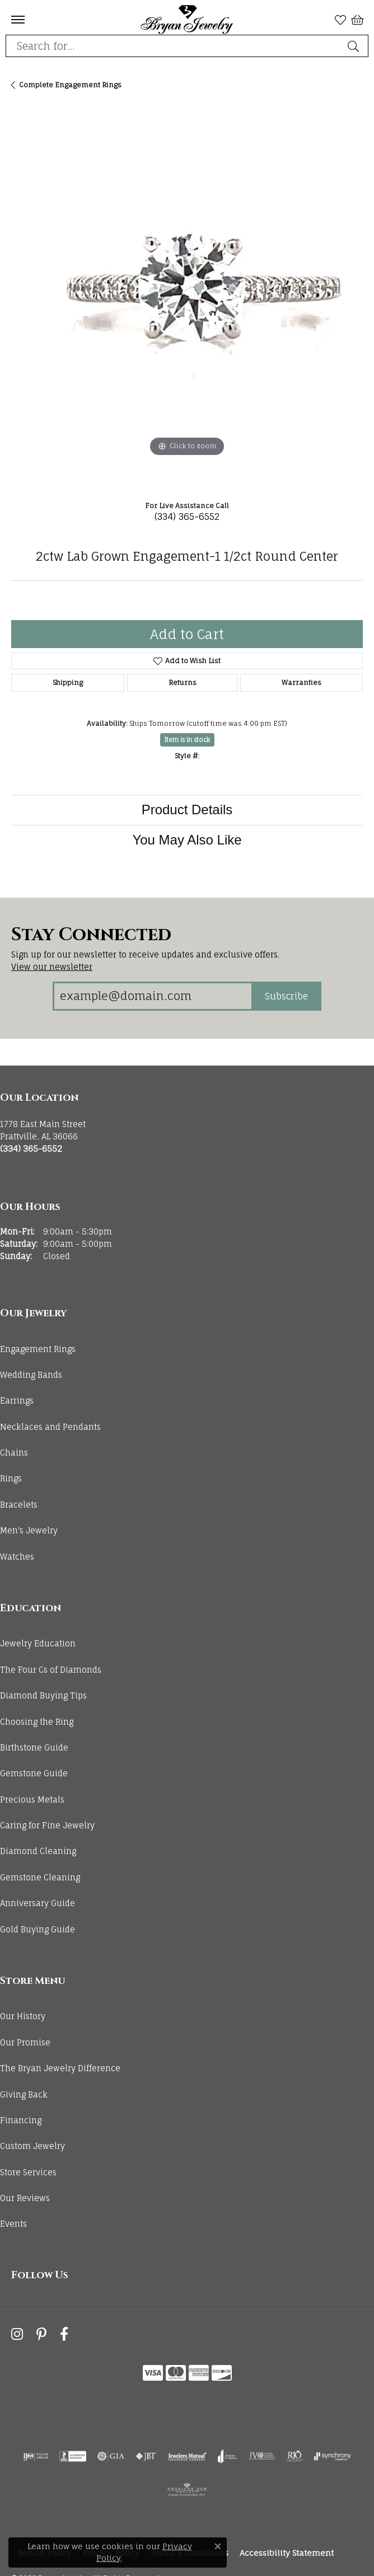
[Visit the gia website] (110, 2456)
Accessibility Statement (287, 2553)
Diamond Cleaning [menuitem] (38, 1851)
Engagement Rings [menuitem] (38, 1349)
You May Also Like (186, 839)
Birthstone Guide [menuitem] (34, 1747)
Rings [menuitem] (11, 1478)
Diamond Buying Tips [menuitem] (43, 1695)
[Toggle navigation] (18, 19)
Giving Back (24, 2094)
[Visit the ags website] (187, 2489)
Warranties (301, 682)
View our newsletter (51, 967)
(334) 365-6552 (187, 516)
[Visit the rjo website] (294, 2456)
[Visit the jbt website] (146, 2456)
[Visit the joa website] (227, 2456)
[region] (187, 299)
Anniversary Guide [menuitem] (37, 1903)
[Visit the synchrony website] (332, 2456)
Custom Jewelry (32, 2146)
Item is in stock (187, 740)
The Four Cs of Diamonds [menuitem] (50, 1669)
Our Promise (25, 2042)
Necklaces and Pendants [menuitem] (50, 1427)
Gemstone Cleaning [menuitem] (40, 1877)
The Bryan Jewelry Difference (60, 2068)
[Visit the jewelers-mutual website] (187, 2456)
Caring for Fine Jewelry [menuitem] (47, 1825)
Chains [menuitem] (14, 1452)
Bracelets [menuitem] (19, 1504)
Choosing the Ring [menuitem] (36, 1721)
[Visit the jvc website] (262, 2456)
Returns (183, 682)
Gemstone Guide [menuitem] (34, 1773)
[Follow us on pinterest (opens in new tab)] (41, 2335)
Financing (20, 2120)
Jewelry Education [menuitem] (38, 1643)
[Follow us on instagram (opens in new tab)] (17, 2335)
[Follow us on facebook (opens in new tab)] (64, 2335)
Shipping (68, 682)
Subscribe (286, 996)
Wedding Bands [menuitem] (31, 1375)
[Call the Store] (31, 1148)
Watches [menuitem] (17, 1556)
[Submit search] (355, 46)
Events (13, 2223)
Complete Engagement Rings (70, 85)
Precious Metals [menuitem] (32, 1799)
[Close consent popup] (217, 2546)
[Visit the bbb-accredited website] (72, 2456)
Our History (22, 2016)
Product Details (187, 809)
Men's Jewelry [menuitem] (29, 1530)
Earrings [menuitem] (17, 1400)
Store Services (28, 2172)
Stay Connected (91, 935)
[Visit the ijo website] (35, 2456)
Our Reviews (25, 2198)
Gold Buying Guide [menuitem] (37, 1929)
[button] (340, 19)
